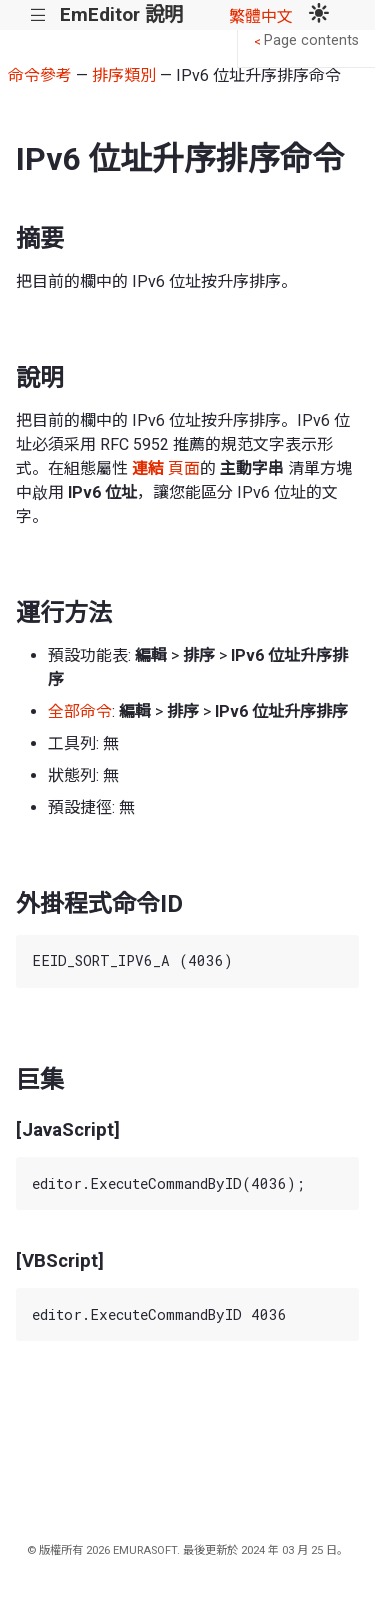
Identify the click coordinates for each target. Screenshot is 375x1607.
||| (38, 15)
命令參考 (40, 75)
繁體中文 (261, 16)
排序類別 (124, 75)
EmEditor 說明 (121, 14)
